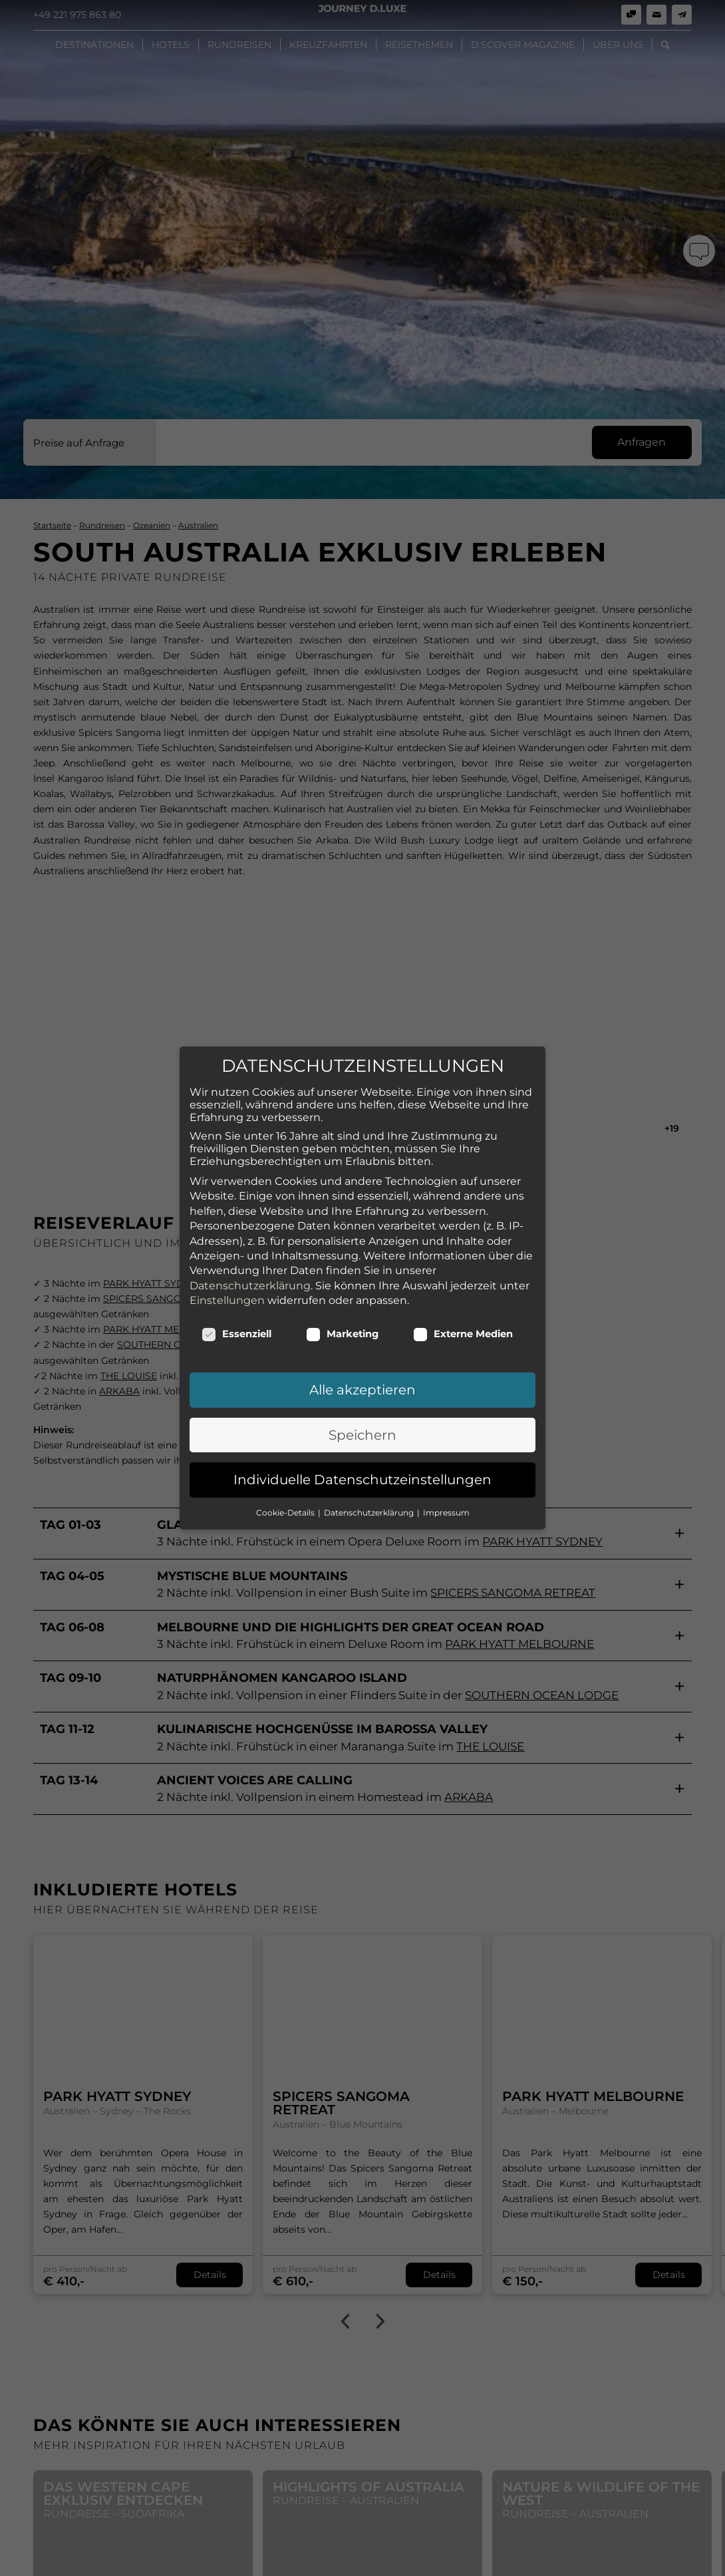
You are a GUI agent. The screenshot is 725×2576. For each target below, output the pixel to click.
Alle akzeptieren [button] (362, 1340)
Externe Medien (463, 1284)
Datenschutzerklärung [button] (370, 1462)
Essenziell (236, 1284)
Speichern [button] (362, 1384)
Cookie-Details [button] (286, 1462)
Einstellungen (227, 1250)
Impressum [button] (446, 1462)
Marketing (342, 1284)
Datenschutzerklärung (250, 1235)
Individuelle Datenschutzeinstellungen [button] (362, 1430)
